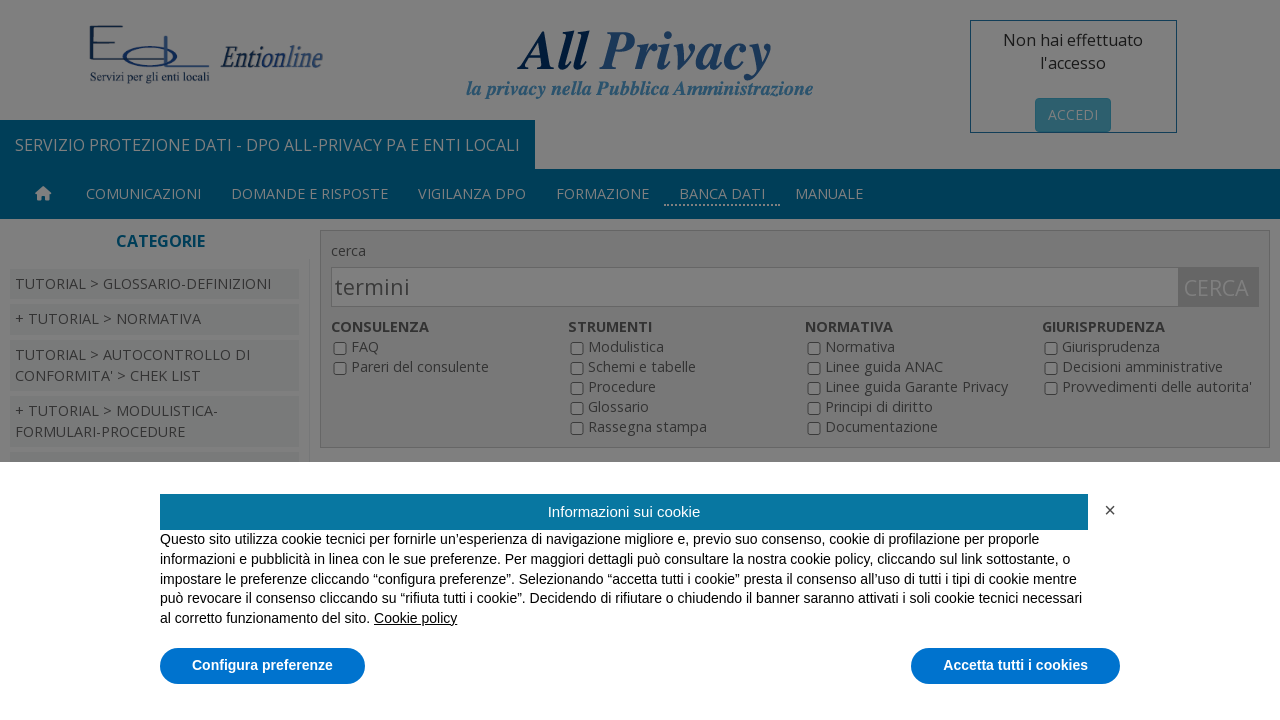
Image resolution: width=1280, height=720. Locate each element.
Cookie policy (415, 618)
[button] (1110, 510)
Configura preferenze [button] (262, 665)
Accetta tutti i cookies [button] (1015, 665)
